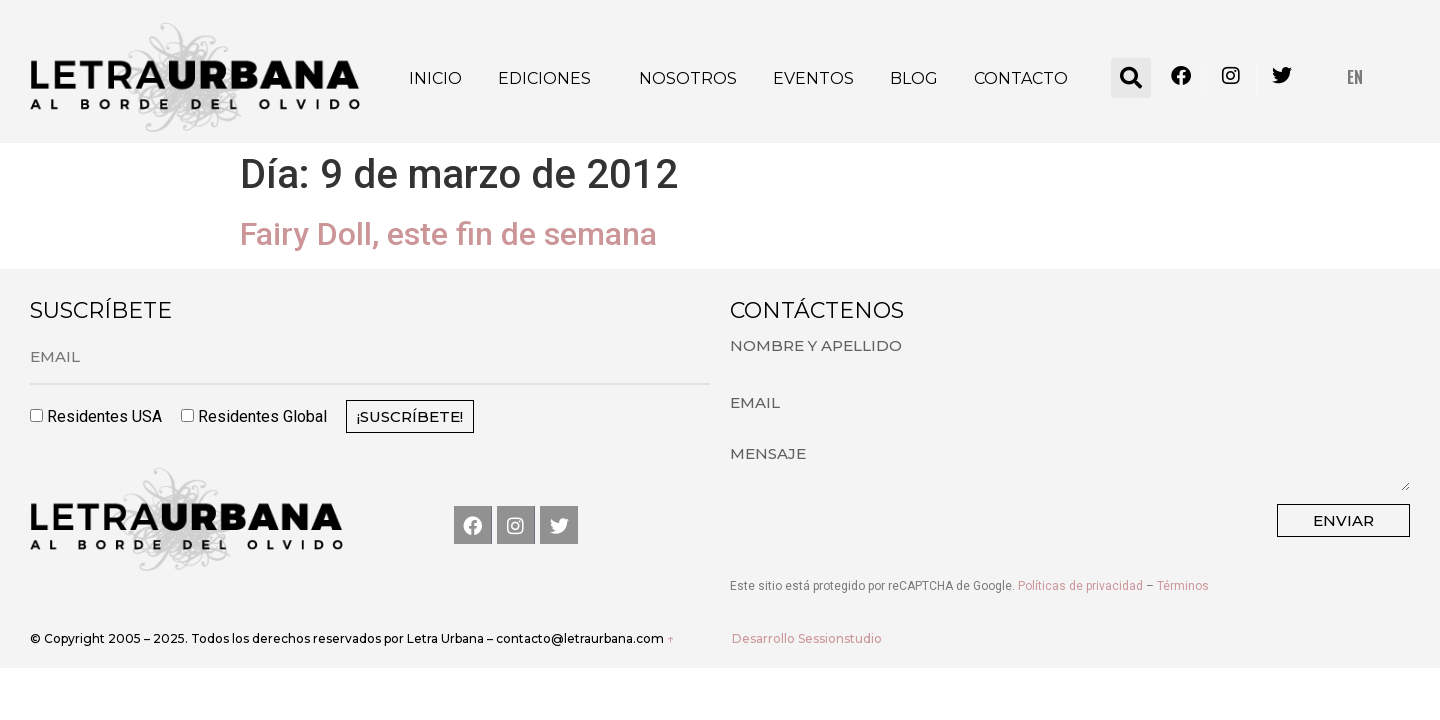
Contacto (1021, 78)
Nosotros (688, 78)
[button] (1131, 78)
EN (1355, 77)
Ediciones (544, 78)
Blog (914, 78)
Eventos (813, 78)
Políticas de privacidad (1080, 586)
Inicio (435, 78)
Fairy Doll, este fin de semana (448, 234)
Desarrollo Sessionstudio (807, 638)
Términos (1183, 586)
